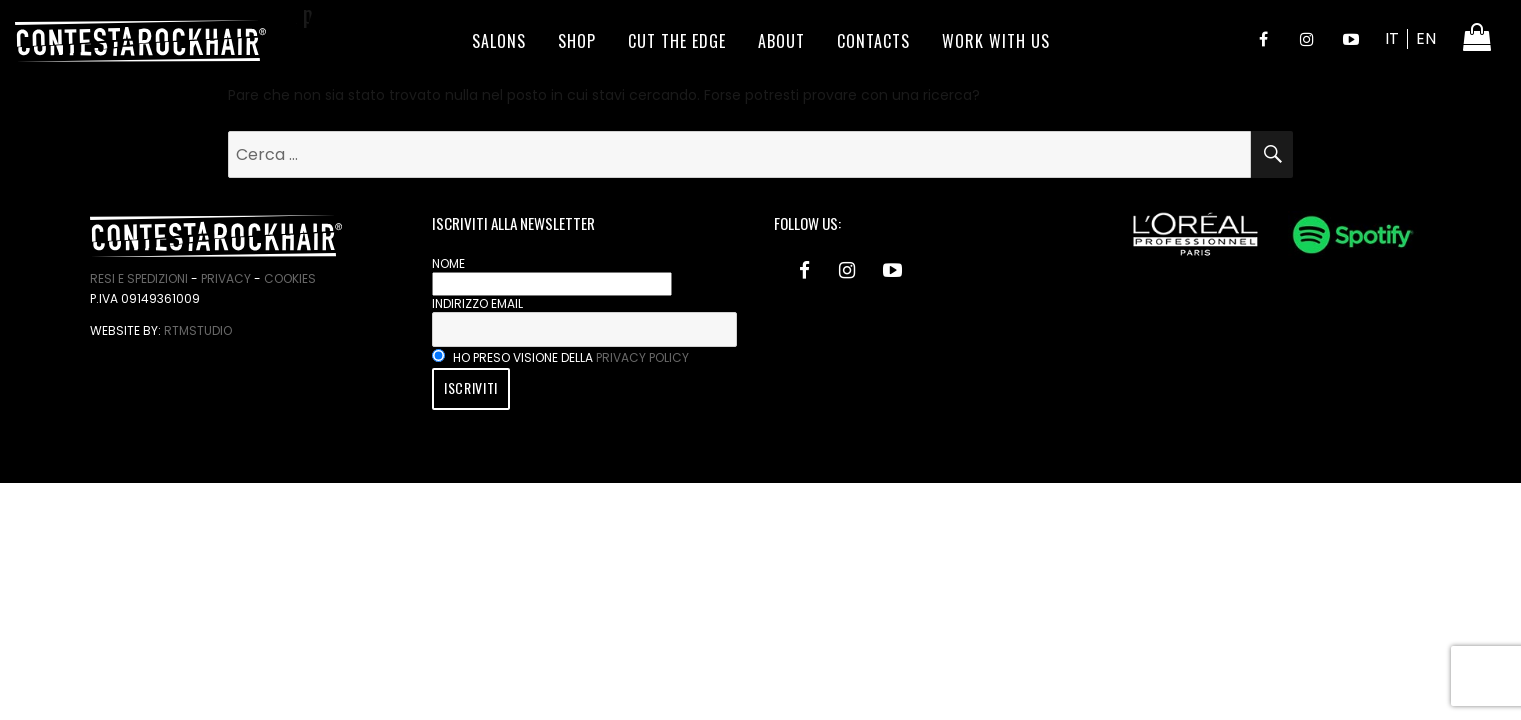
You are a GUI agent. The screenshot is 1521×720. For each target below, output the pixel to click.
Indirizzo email (477, 303)
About (781, 41)
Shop (577, 41)
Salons (499, 41)
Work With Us (996, 41)
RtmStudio (198, 330)
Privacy (226, 278)
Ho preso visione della (560, 357)
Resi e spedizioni (139, 278)
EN (1426, 38)
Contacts (873, 41)
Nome (448, 263)
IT (1392, 38)
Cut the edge (677, 41)
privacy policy (642, 357)
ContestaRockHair (140, 41)
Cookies (290, 278)
